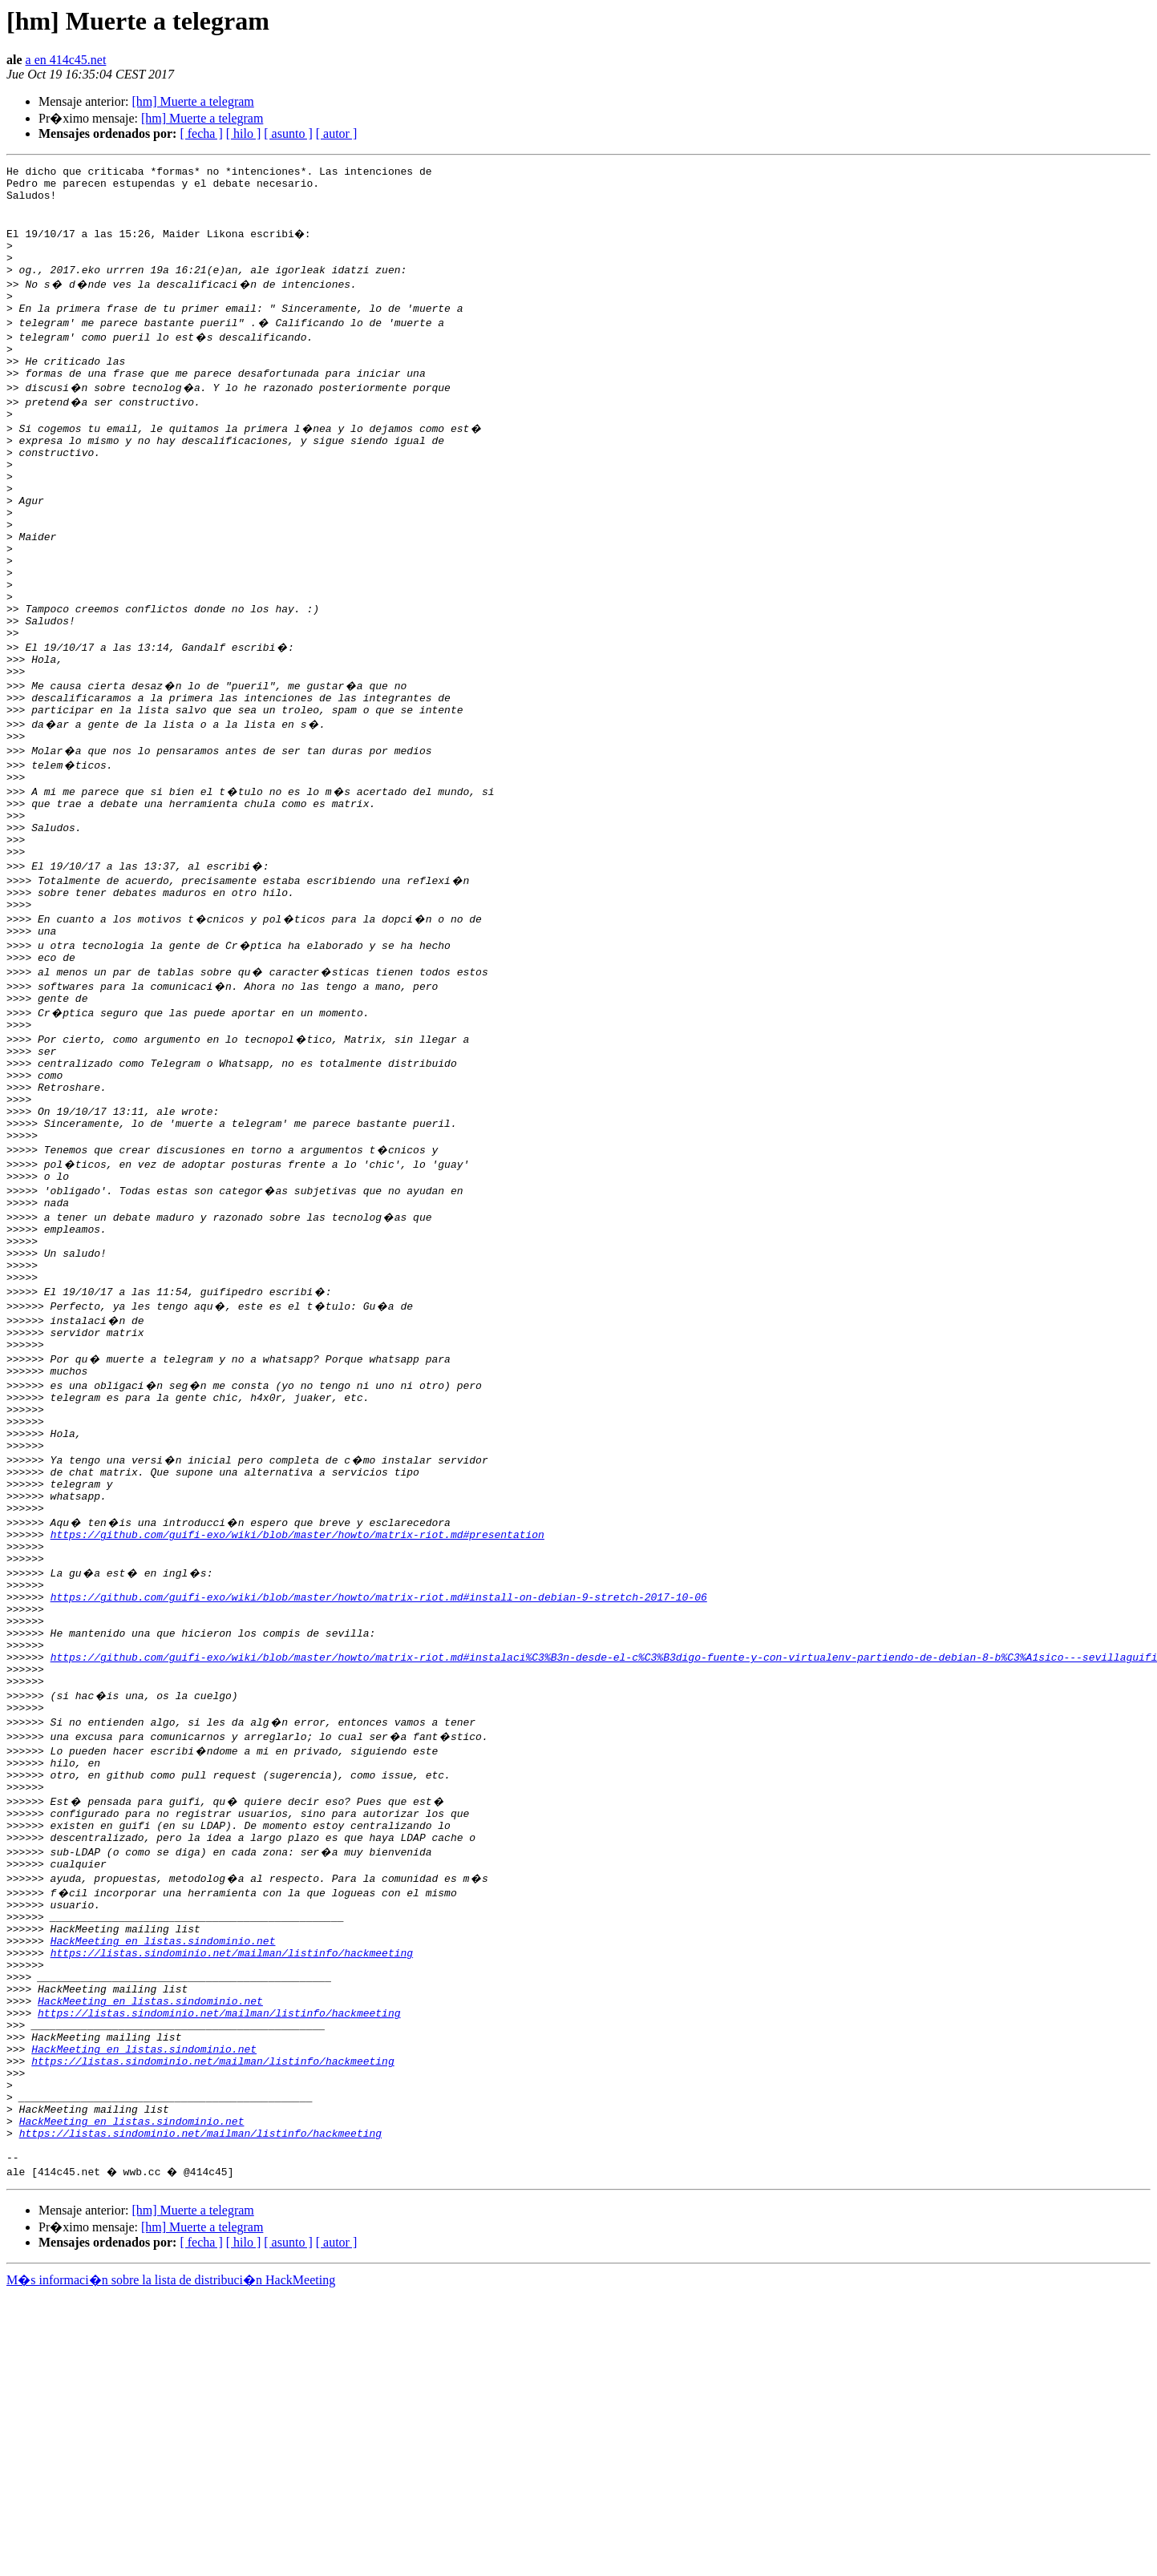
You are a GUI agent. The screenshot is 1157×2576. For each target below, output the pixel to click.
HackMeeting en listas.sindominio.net (163, 2178)
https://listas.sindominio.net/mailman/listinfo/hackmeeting (232, 2193)
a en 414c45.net (66, 60)
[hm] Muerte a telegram (192, 101)
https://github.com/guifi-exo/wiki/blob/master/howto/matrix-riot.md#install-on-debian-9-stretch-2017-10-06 (379, 1789)
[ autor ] (337, 133)
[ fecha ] (201, 133)
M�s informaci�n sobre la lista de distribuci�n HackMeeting (170, 2561)
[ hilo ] (243, 133)
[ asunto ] (288, 133)
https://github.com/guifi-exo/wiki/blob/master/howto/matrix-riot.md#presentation (297, 1717)
